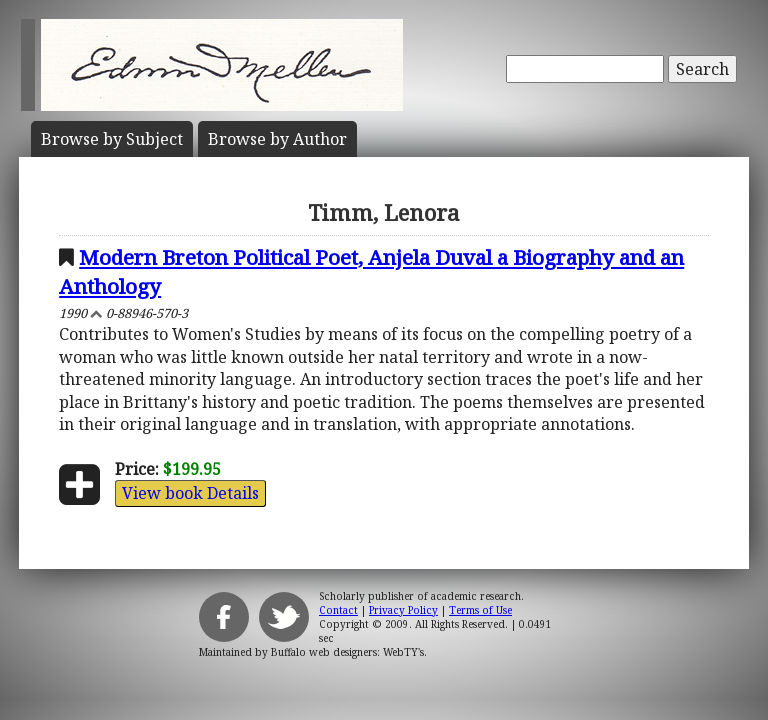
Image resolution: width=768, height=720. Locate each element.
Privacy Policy (403, 610)
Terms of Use (480, 610)
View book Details (190, 493)
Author (277, 139)
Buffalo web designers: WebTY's (347, 652)
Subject (112, 139)
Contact (338, 610)
